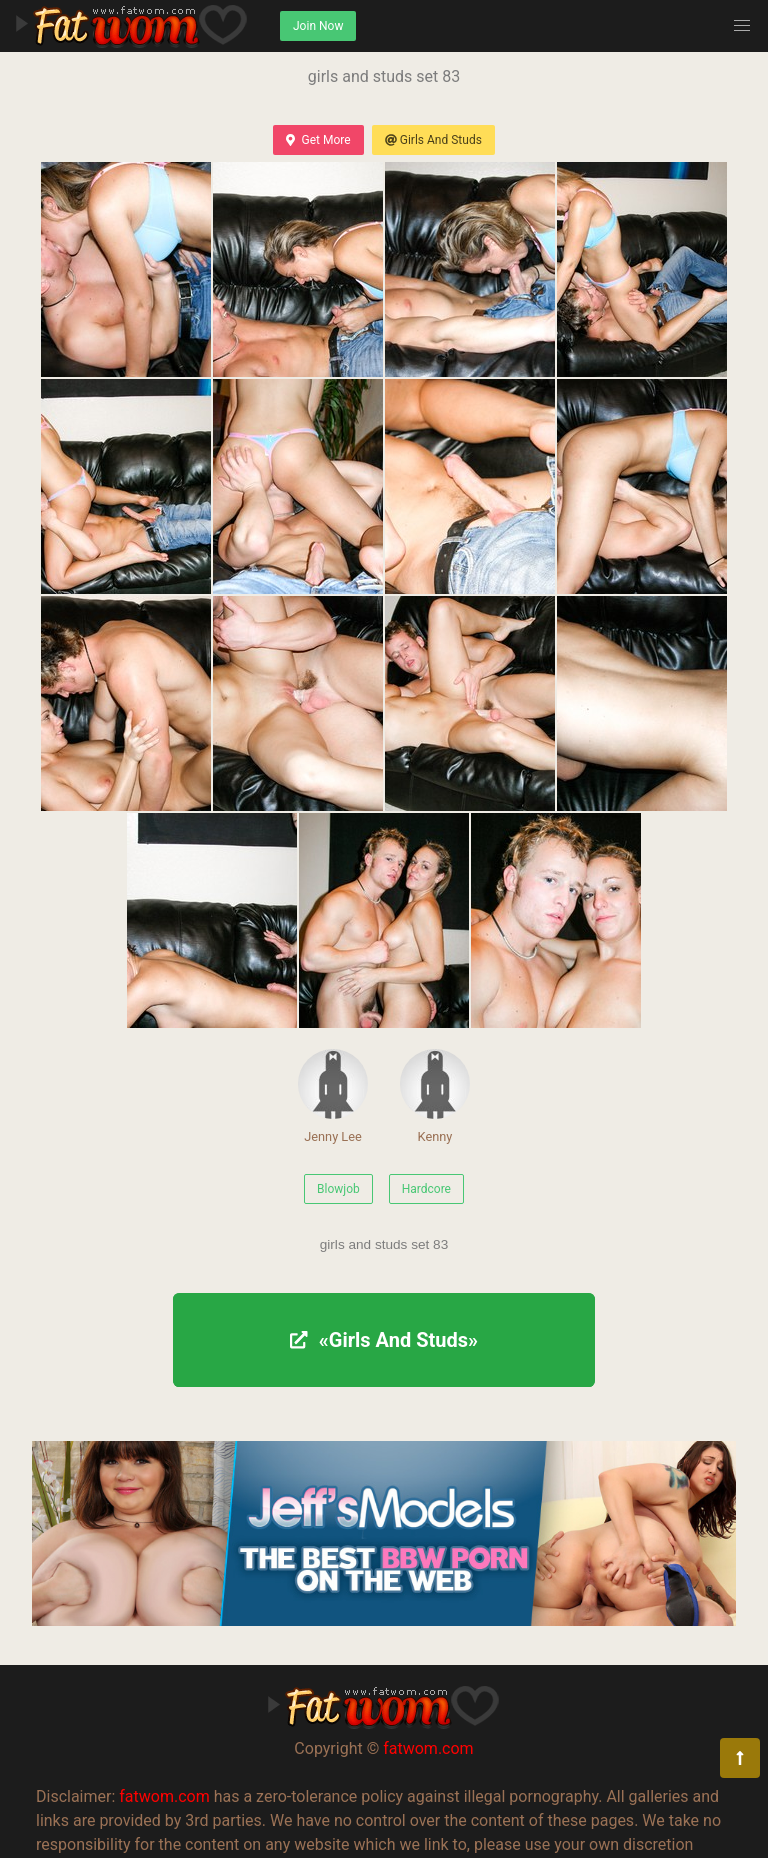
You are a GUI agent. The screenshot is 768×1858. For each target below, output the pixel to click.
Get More (318, 140)
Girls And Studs (433, 140)
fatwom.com (428, 1748)
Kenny (435, 1096)
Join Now (318, 26)
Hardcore (426, 1189)
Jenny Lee (333, 1096)
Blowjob (338, 1189)
